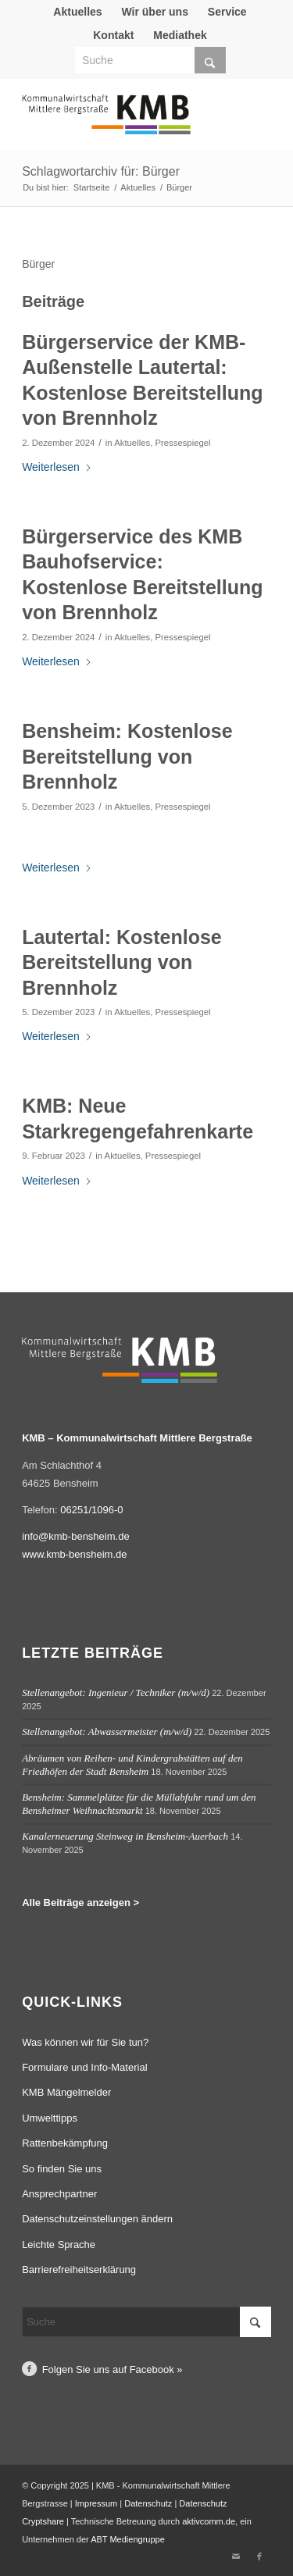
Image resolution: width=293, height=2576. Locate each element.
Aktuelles (77, 11)
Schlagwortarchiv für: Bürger (101, 171)
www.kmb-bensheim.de (74, 1554)
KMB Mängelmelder (66, 2092)
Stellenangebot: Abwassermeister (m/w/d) (106, 1731)
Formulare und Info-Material (84, 2067)
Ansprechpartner (59, 2194)
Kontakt (113, 35)
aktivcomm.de (208, 2521)
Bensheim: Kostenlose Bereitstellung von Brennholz (127, 756)
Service (227, 11)
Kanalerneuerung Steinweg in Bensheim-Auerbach (125, 1836)
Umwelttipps (49, 2118)
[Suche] (150, 60)
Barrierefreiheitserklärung (79, 2269)
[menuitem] (77, 12)
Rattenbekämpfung (65, 2143)
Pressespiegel (182, 442)
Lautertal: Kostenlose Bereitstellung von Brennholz (122, 962)
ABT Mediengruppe (128, 2539)
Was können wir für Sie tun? (85, 2042)
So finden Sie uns (62, 2169)
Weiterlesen (57, 467)
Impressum (96, 2503)
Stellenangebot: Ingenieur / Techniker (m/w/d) (115, 1692)
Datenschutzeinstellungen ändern (97, 2219)
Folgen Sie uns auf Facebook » (112, 2369)
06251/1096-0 (91, 1510)
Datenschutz (148, 2503)
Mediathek (179, 35)
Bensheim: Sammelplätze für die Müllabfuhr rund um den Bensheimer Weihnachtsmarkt (138, 1803)
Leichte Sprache (58, 2244)
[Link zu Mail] (236, 2556)
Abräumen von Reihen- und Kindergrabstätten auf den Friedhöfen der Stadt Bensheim (132, 1764)
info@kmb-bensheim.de (75, 1536)
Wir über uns (154, 11)
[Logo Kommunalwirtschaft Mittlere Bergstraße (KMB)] (121, 121)
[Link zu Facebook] (259, 2556)
